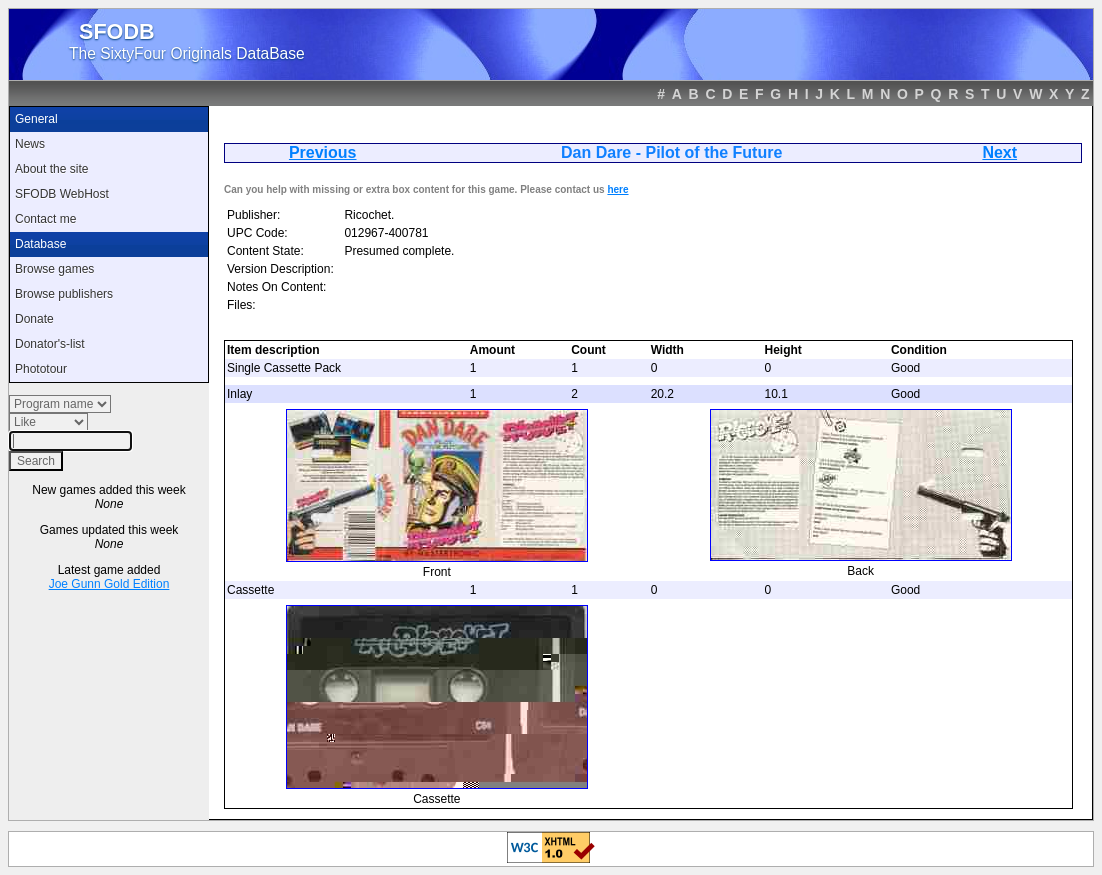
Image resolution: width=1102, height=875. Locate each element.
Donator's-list (50, 344)
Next (999, 152)
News (30, 144)
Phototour (41, 369)
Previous (323, 152)
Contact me (45, 219)
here (617, 189)
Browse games (54, 269)
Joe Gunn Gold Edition (109, 584)
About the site (51, 169)
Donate (34, 319)
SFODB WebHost (62, 194)
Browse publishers (64, 294)
